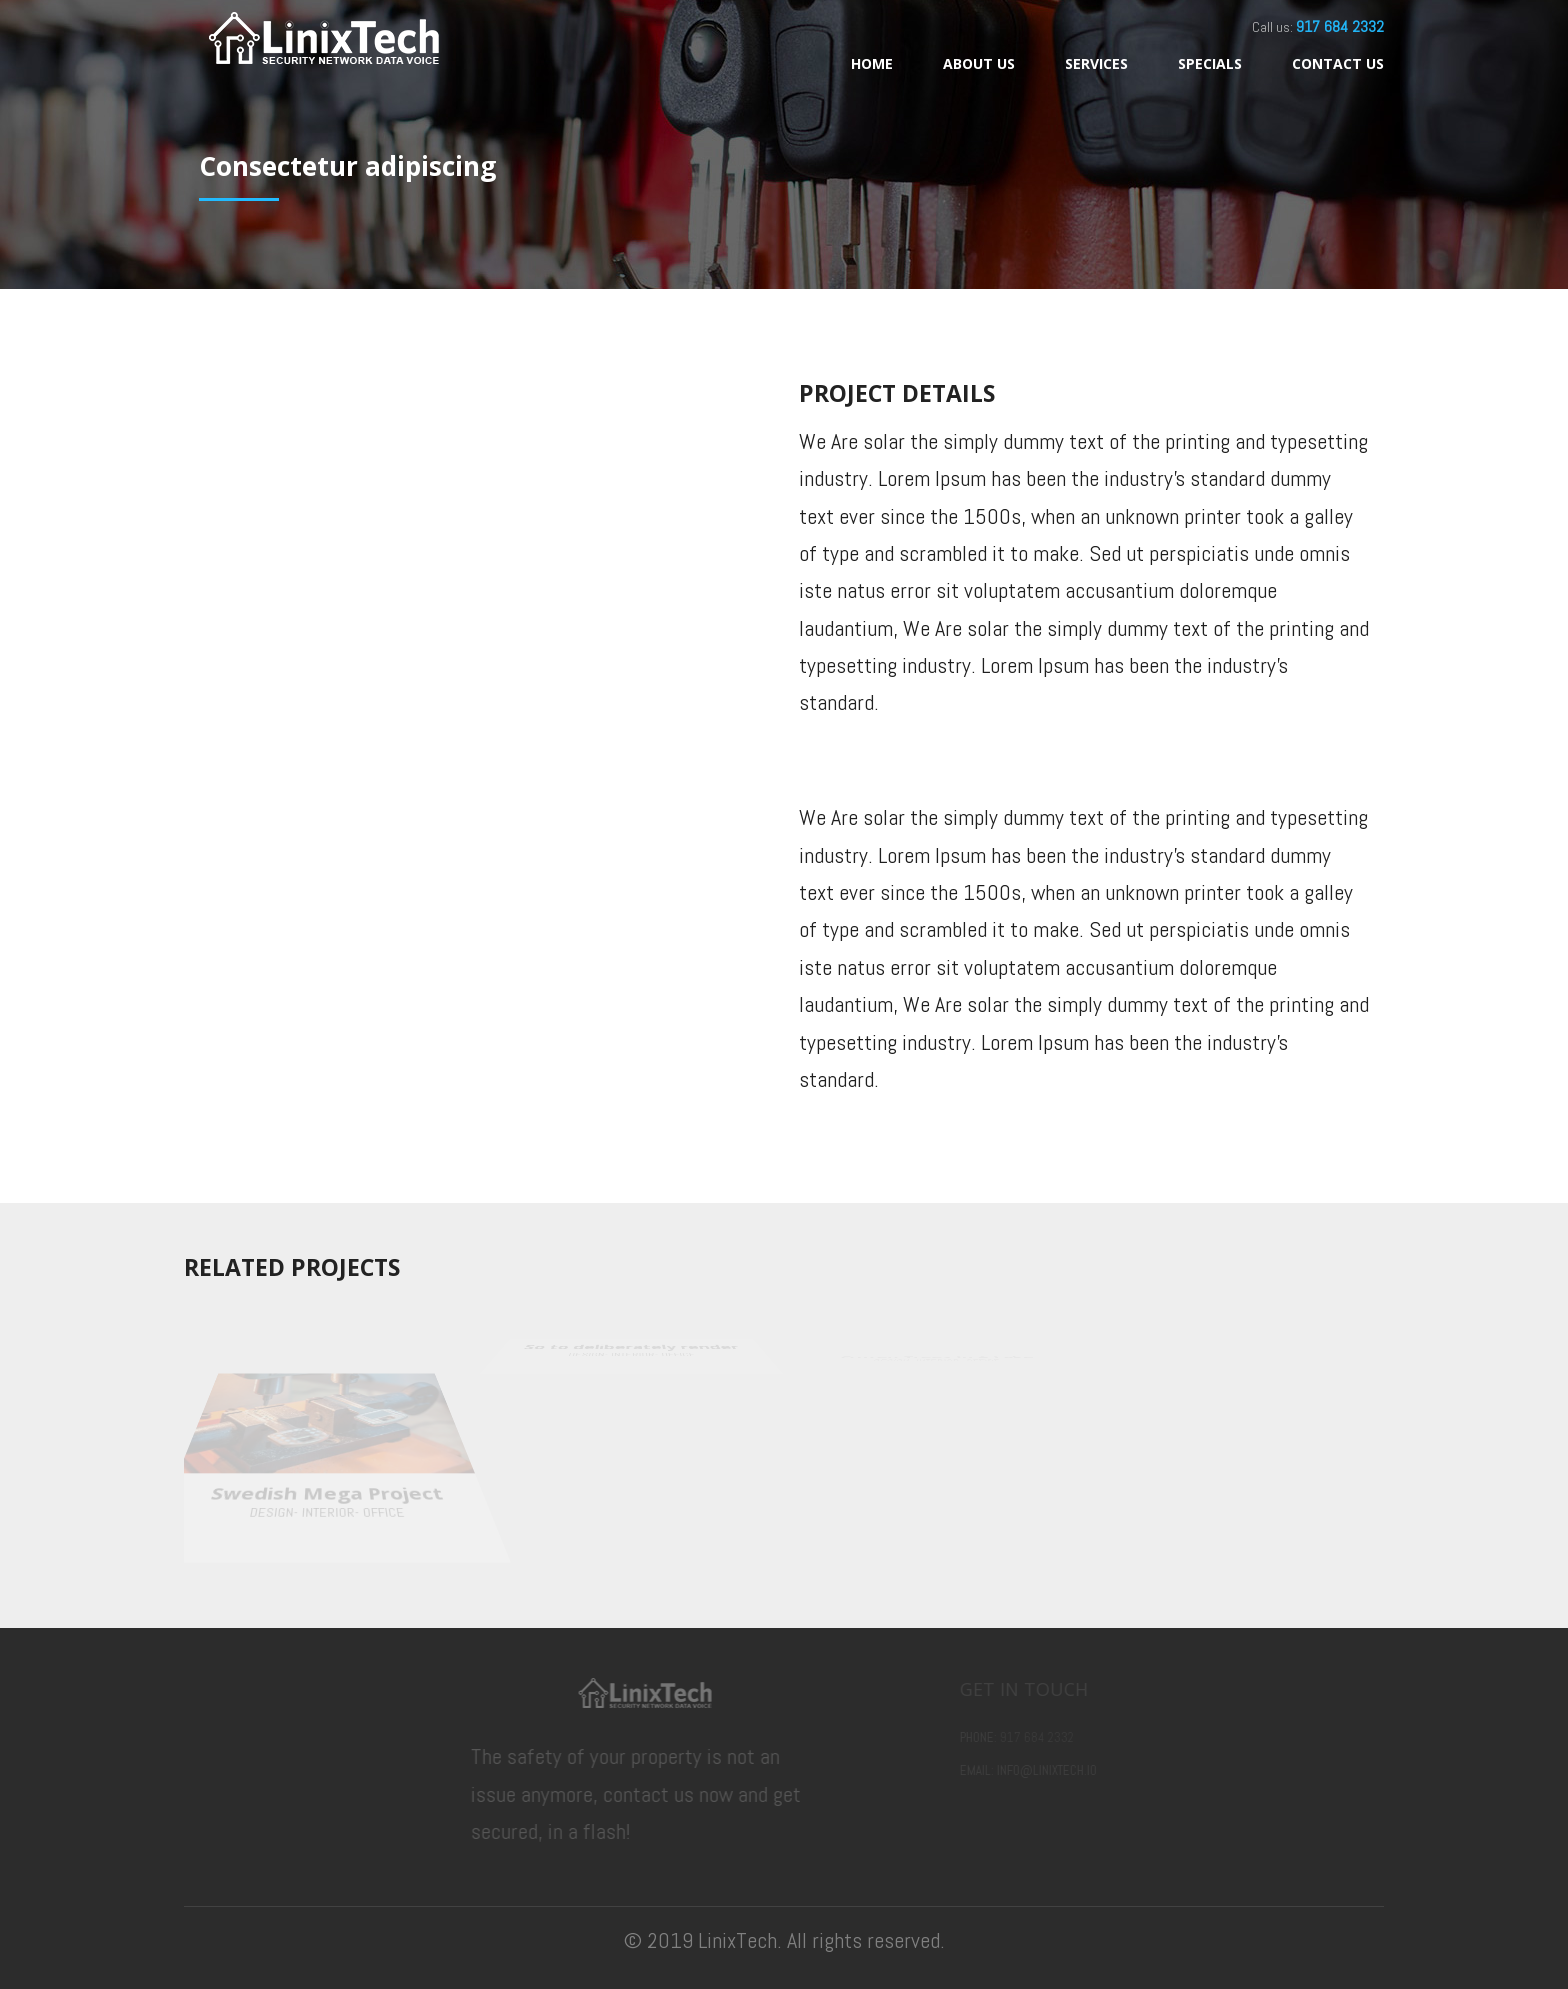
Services (1096, 63)
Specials (1210, 63)
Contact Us (1338, 63)
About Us (979, 63)
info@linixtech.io (1081, 1770)
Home (872, 63)
